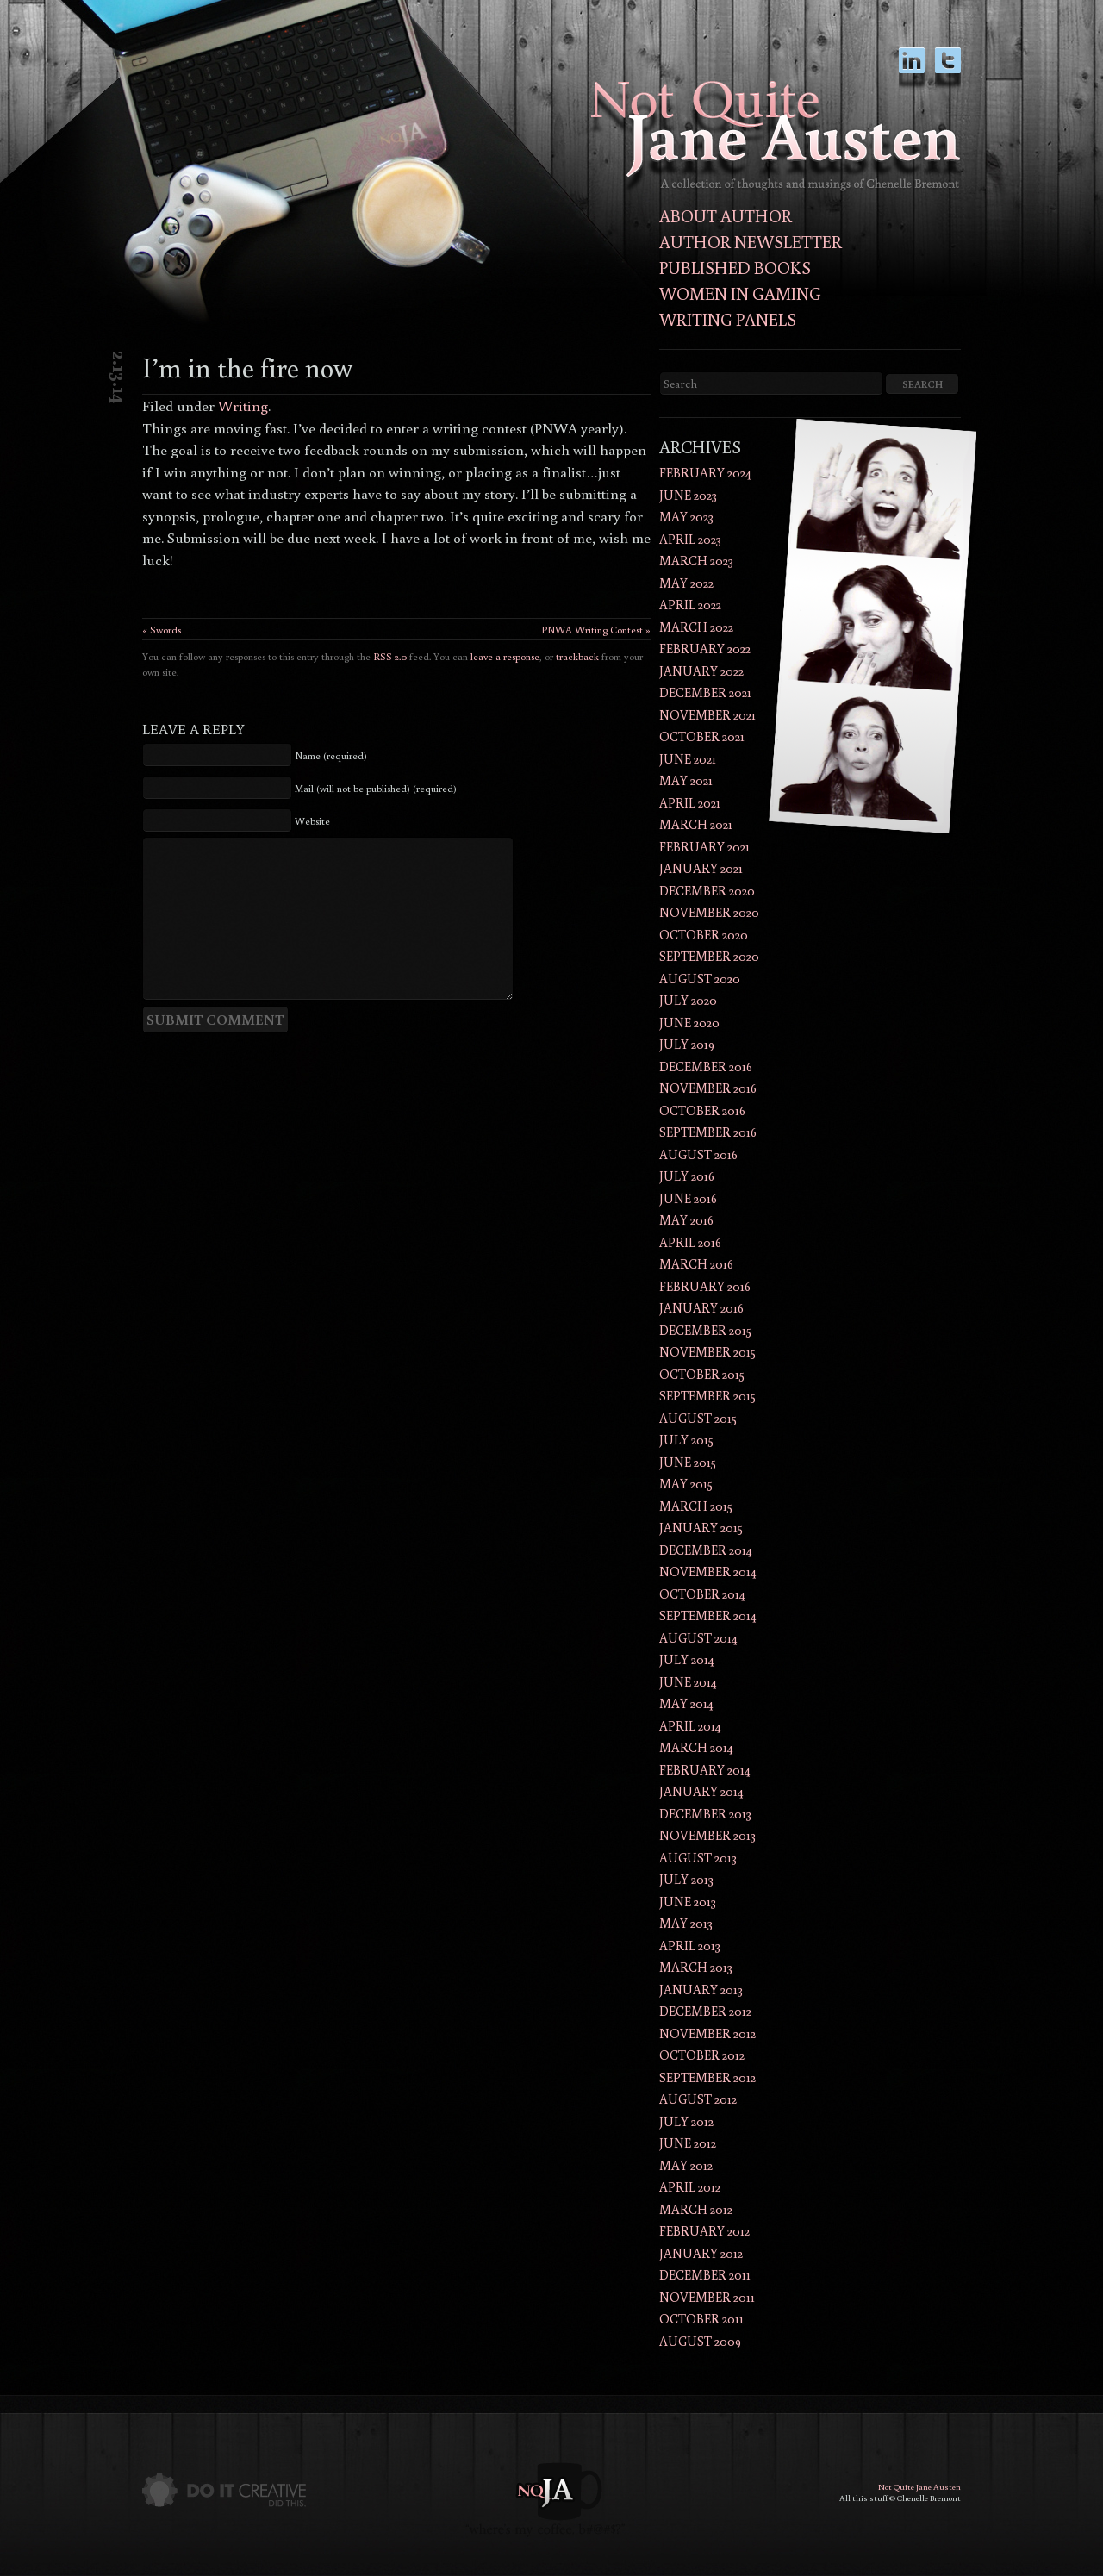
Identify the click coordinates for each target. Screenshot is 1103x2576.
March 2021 (695, 824)
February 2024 (705, 473)
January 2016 (701, 1308)
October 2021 (702, 736)
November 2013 (707, 1835)
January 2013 (701, 1989)
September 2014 (708, 1615)
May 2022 (686, 583)
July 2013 (686, 1879)
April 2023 (690, 539)
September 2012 (707, 2077)
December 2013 (705, 1814)
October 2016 (702, 1110)
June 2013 (687, 1901)
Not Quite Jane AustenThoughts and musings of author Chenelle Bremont (775, 136)
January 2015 (701, 1527)
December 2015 (705, 1330)
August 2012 (698, 2099)
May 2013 (686, 1923)
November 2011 (707, 2297)
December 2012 (705, 2011)
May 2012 (686, 2165)
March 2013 (695, 1967)
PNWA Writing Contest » (596, 629)
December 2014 (705, 1550)
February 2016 (705, 1286)
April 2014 (690, 1726)
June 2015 (687, 1462)
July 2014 (686, 1659)
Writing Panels (727, 319)
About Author (725, 215)
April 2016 (690, 1242)
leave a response (504, 656)
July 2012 (686, 2121)
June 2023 (688, 495)
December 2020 (707, 891)
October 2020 (703, 934)
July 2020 (688, 1000)
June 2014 (688, 1682)
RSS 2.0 (390, 656)
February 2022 (705, 648)
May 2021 (686, 780)
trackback (577, 656)
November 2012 (707, 2033)
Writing (243, 405)
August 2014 (698, 1638)
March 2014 (696, 1747)
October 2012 (702, 2055)
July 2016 (686, 1176)
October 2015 (702, 1374)
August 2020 (699, 978)
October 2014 (702, 1594)
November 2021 (707, 715)
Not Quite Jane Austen (919, 2486)
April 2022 (690, 604)
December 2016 (705, 1066)
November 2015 (707, 1352)
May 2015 (686, 1483)
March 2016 (696, 1264)
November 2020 (709, 912)
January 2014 (701, 1791)
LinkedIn (912, 68)
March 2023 (696, 560)
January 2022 (701, 671)
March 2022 (696, 627)
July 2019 (686, 1044)
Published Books (735, 267)
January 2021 (701, 868)
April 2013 (689, 1945)
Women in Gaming (740, 293)
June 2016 (688, 1198)
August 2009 (700, 2341)
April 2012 (689, 2187)
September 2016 (708, 1132)
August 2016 (698, 1154)
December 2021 (705, 692)
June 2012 (687, 2143)
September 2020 (709, 956)
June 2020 (689, 1022)
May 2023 (686, 516)
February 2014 (705, 1770)
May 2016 (686, 1220)
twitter (948, 68)
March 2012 (695, 2209)
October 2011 (701, 2319)
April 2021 (689, 803)
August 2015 (698, 1418)
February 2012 (704, 2231)
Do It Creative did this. (224, 2490)
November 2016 (708, 1088)
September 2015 (707, 1396)
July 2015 (686, 1439)
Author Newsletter (750, 241)
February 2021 (704, 847)
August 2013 (698, 1857)
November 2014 (708, 1571)
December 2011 (705, 2275)
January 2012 (701, 2253)
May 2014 (686, 1703)
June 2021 (687, 759)
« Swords (161, 629)
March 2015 (695, 1506)
